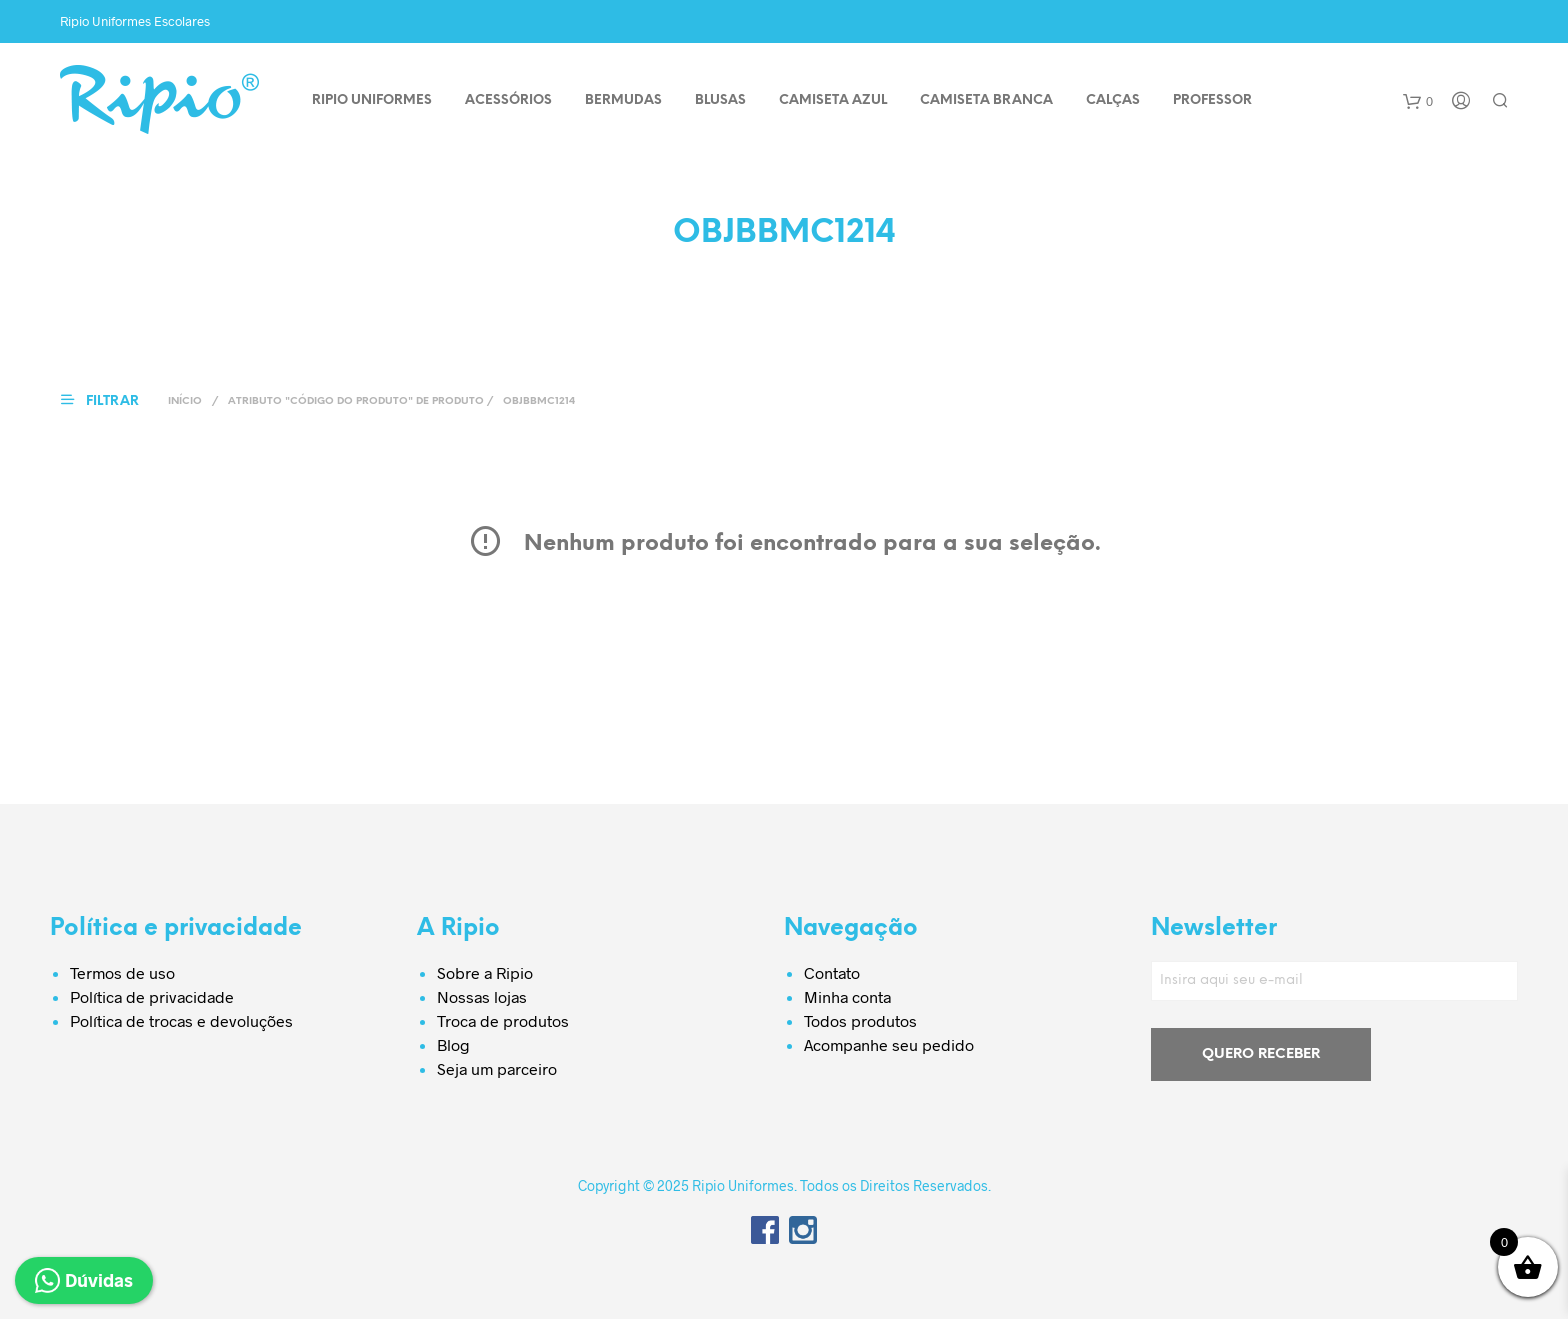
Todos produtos (860, 1020)
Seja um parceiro (497, 1068)
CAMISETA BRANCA (986, 100)
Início (185, 401)
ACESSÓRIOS (508, 100)
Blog (453, 1044)
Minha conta (847, 996)
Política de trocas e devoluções (181, 1020)
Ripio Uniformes (372, 100)
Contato (832, 972)
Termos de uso (122, 972)
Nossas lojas (482, 996)
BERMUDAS (623, 100)
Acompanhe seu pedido (889, 1044)
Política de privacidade (152, 996)
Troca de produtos (503, 1020)
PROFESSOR (1212, 100)
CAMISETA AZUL (833, 100)
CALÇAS (1113, 100)
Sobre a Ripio (485, 972)
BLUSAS (720, 100)
